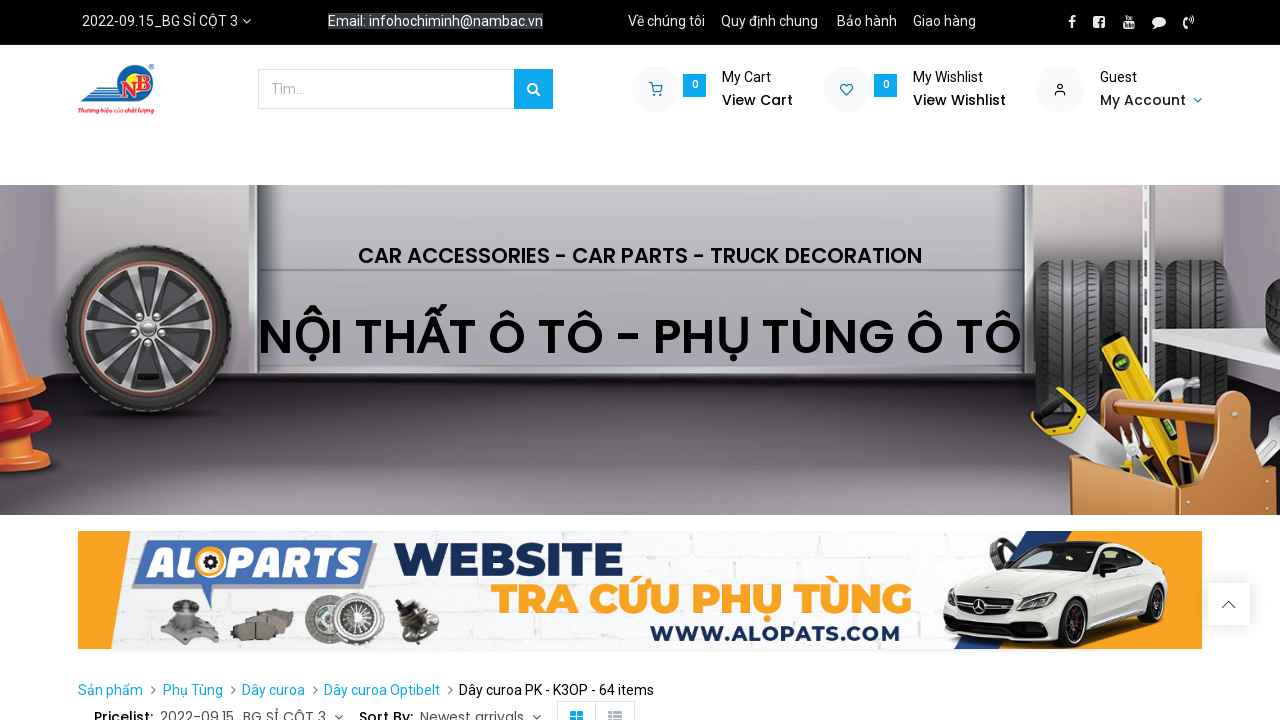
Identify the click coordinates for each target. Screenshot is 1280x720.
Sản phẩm (110, 690)
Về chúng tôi (666, 21)
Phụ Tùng (193, 690)
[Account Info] (1151, 101)
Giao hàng (944, 21)
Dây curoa (273, 690)
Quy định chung (769, 21)
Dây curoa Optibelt (382, 690)
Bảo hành (867, 21)
